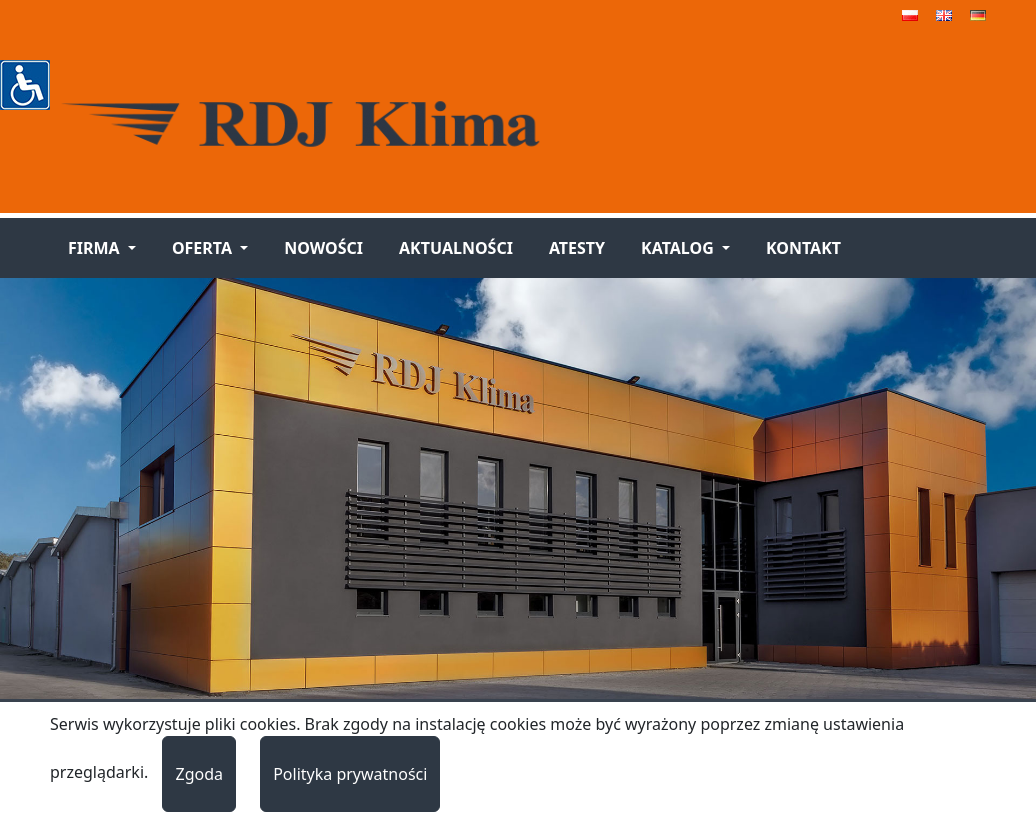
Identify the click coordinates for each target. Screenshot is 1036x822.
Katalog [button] (679, 248)
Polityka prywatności (350, 774)
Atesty (577, 248)
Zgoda (199, 774)
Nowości (323, 248)
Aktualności (456, 248)
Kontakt (803, 248)
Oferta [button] (204, 248)
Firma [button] (96, 248)
